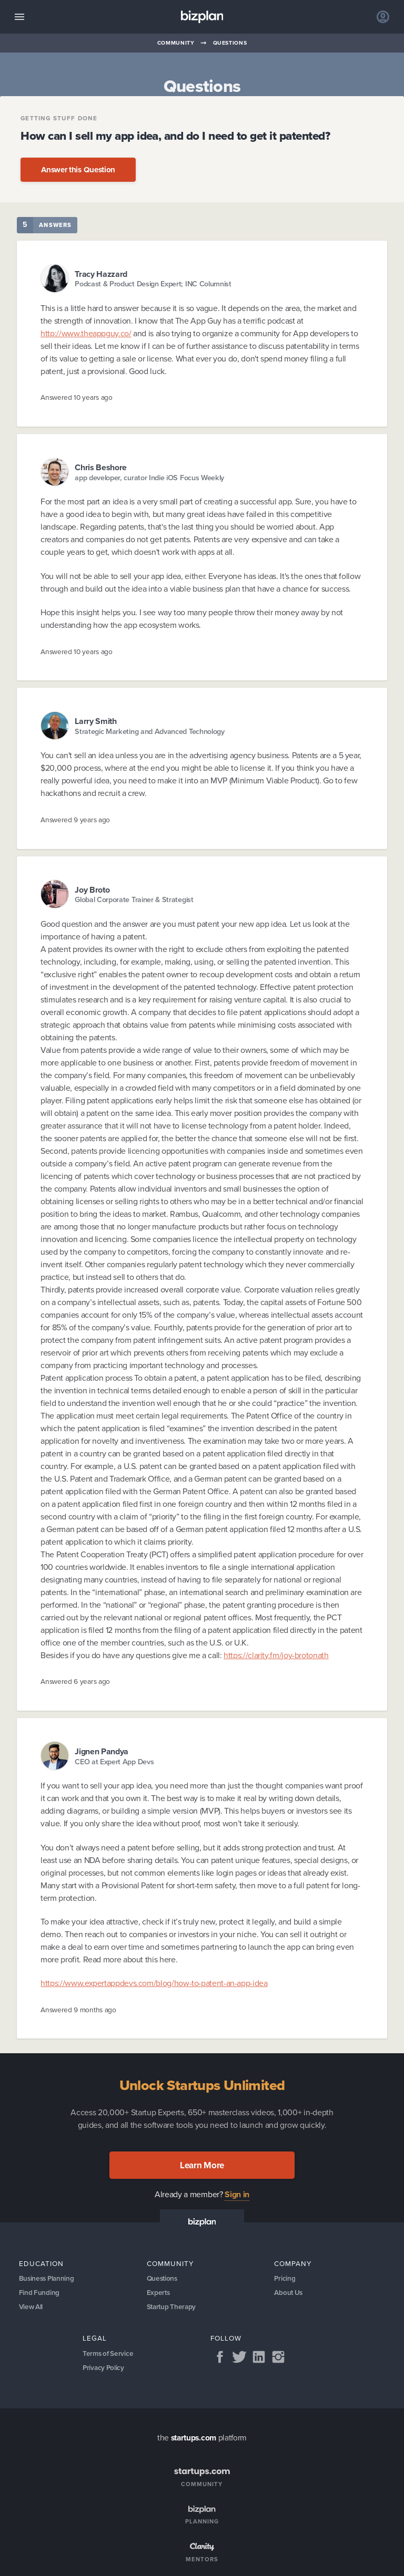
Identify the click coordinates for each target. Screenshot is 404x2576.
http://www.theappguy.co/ (86, 333)
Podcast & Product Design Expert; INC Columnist (153, 284)
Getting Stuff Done (59, 119)
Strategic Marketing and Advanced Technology (150, 731)
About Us (289, 2293)
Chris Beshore (101, 467)
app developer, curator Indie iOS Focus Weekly (149, 477)
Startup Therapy (172, 2308)
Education (41, 2263)
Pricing (285, 2278)
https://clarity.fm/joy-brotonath (276, 1655)
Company (293, 2263)
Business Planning (48, 2278)
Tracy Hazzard (101, 274)
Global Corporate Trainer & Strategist (134, 899)
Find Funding (39, 2293)
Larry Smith (96, 721)
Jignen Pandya (101, 1751)
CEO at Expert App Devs (114, 1761)
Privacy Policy (104, 2369)
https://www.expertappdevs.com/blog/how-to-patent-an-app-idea (154, 1983)
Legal (95, 2340)
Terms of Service (109, 2355)
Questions (230, 43)
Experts (158, 2293)
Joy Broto (92, 890)
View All (31, 2308)
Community (176, 43)
